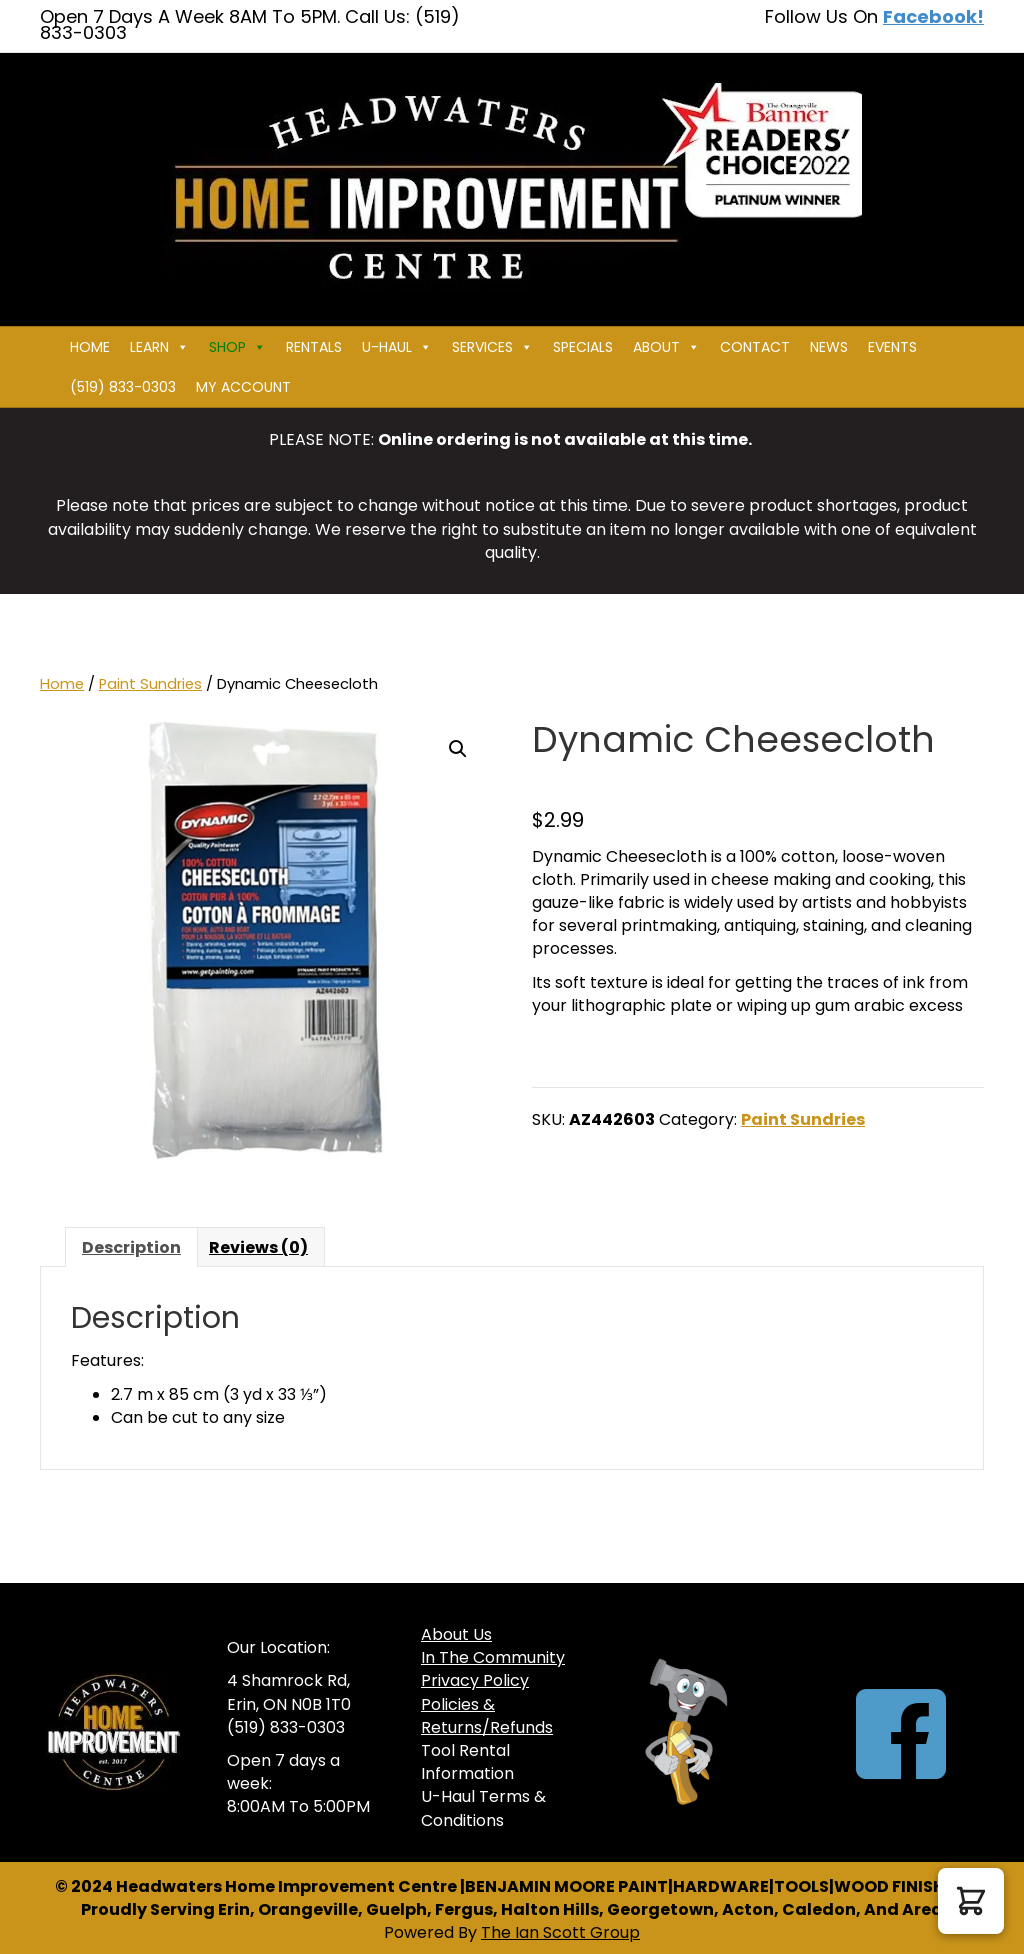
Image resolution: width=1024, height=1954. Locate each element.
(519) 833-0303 (123, 387)
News (829, 347)
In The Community (493, 1657)
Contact (755, 347)
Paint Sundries (150, 684)
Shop (237, 347)
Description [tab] (131, 1247)
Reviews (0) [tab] (258, 1247)
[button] (458, 749)
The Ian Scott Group (560, 1932)
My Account (243, 387)
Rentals (314, 347)
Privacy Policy (475, 1680)
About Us (456, 1634)
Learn (159, 347)
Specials (583, 347)
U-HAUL (397, 347)
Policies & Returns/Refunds (487, 1716)
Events (892, 347)
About (666, 347)
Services (492, 347)
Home (90, 347)
